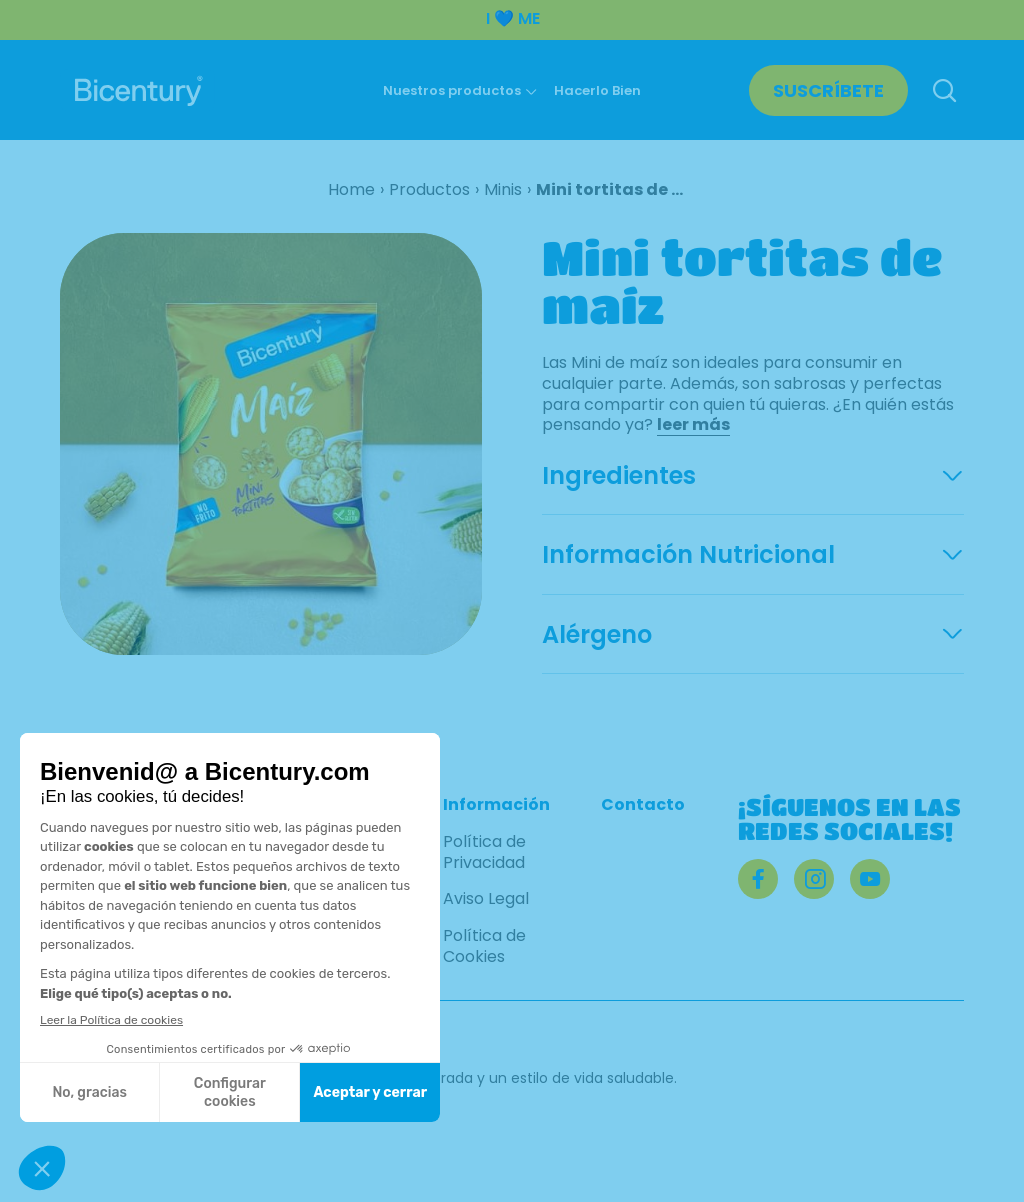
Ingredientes (619, 476)
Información (496, 805)
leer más (693, 424)
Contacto (643, 805)
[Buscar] (944, 92)
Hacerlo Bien (597, 90)
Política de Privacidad (484, 853)
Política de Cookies (484, 947)
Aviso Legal (486, 899)
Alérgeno (597, 635)
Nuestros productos (452, 90)
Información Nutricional (688, 555)
